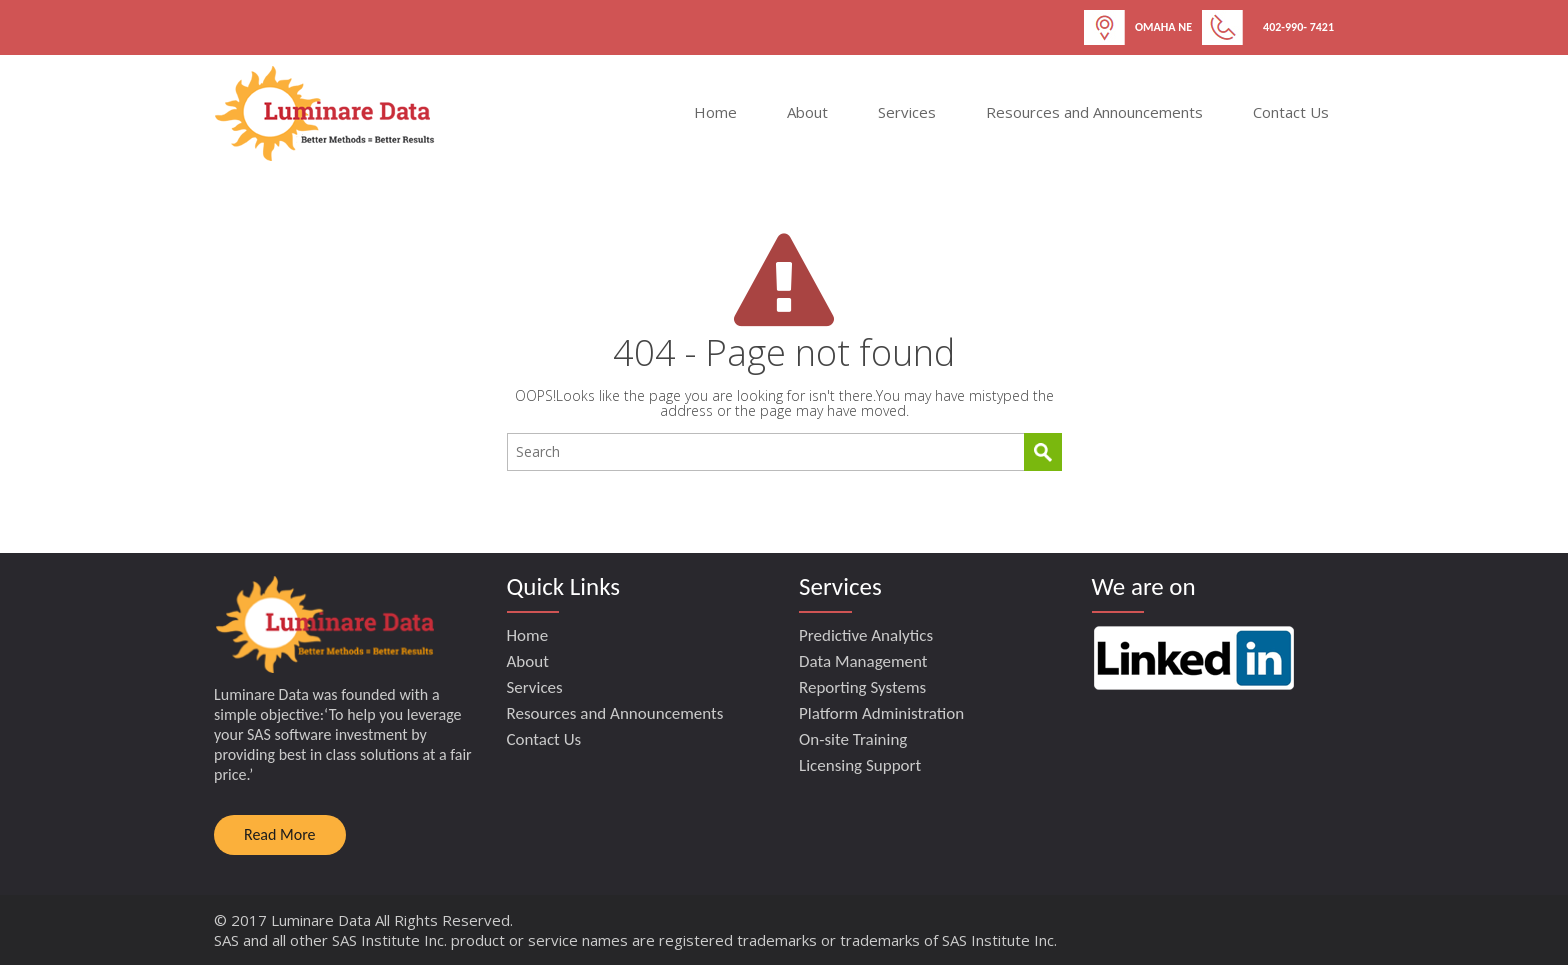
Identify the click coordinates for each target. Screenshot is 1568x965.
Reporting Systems (862, 687)
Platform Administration (881, 713)
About (807, 112)
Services (907, 112)
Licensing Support (860, 765)
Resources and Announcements (1094, 112)
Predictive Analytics (866, 635)
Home (715, 112)
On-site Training (853, 739)
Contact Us (1291, 112)
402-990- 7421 (1298, 27)
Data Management (863, 661)
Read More (280, 834)
